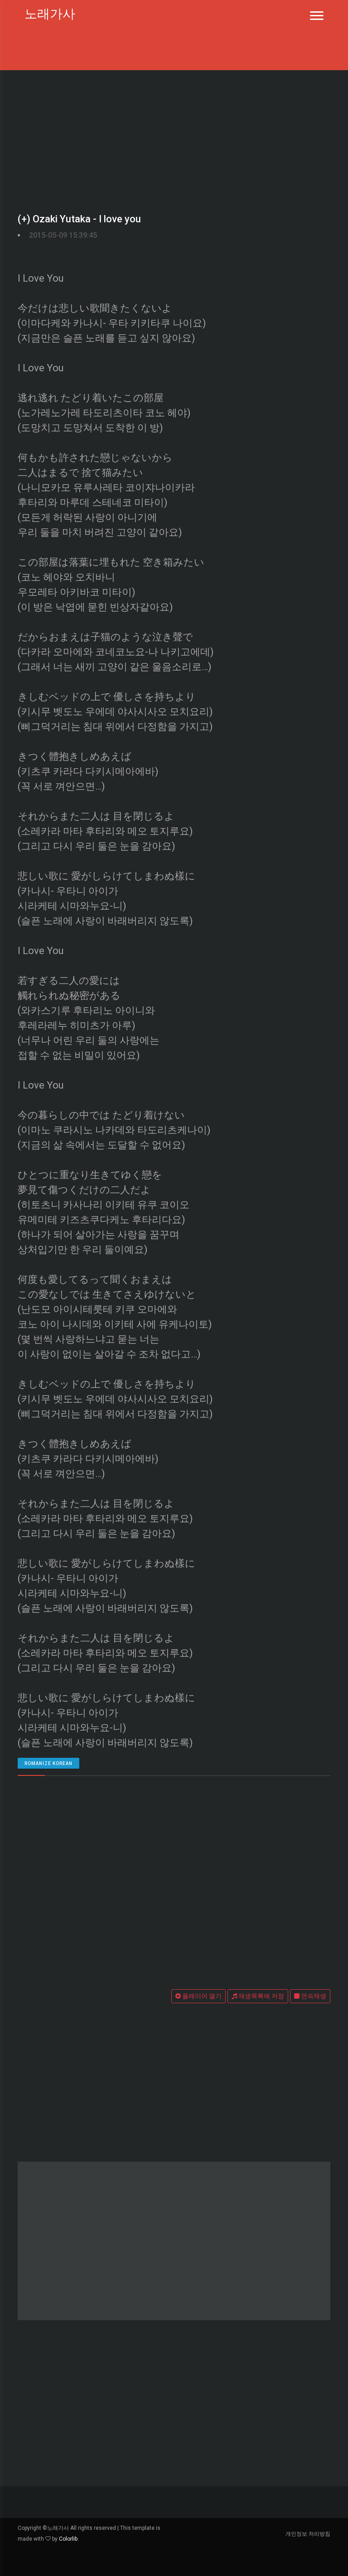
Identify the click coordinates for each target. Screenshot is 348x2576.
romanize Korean (48, 1763)
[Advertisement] (174, 138)
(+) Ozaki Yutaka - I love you (79, 219)
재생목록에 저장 (258, 1996)
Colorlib (68, 2539)
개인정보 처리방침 (307, 2534)
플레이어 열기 (198, 1996)
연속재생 (310, 1996)
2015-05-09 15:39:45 (63, 235)
